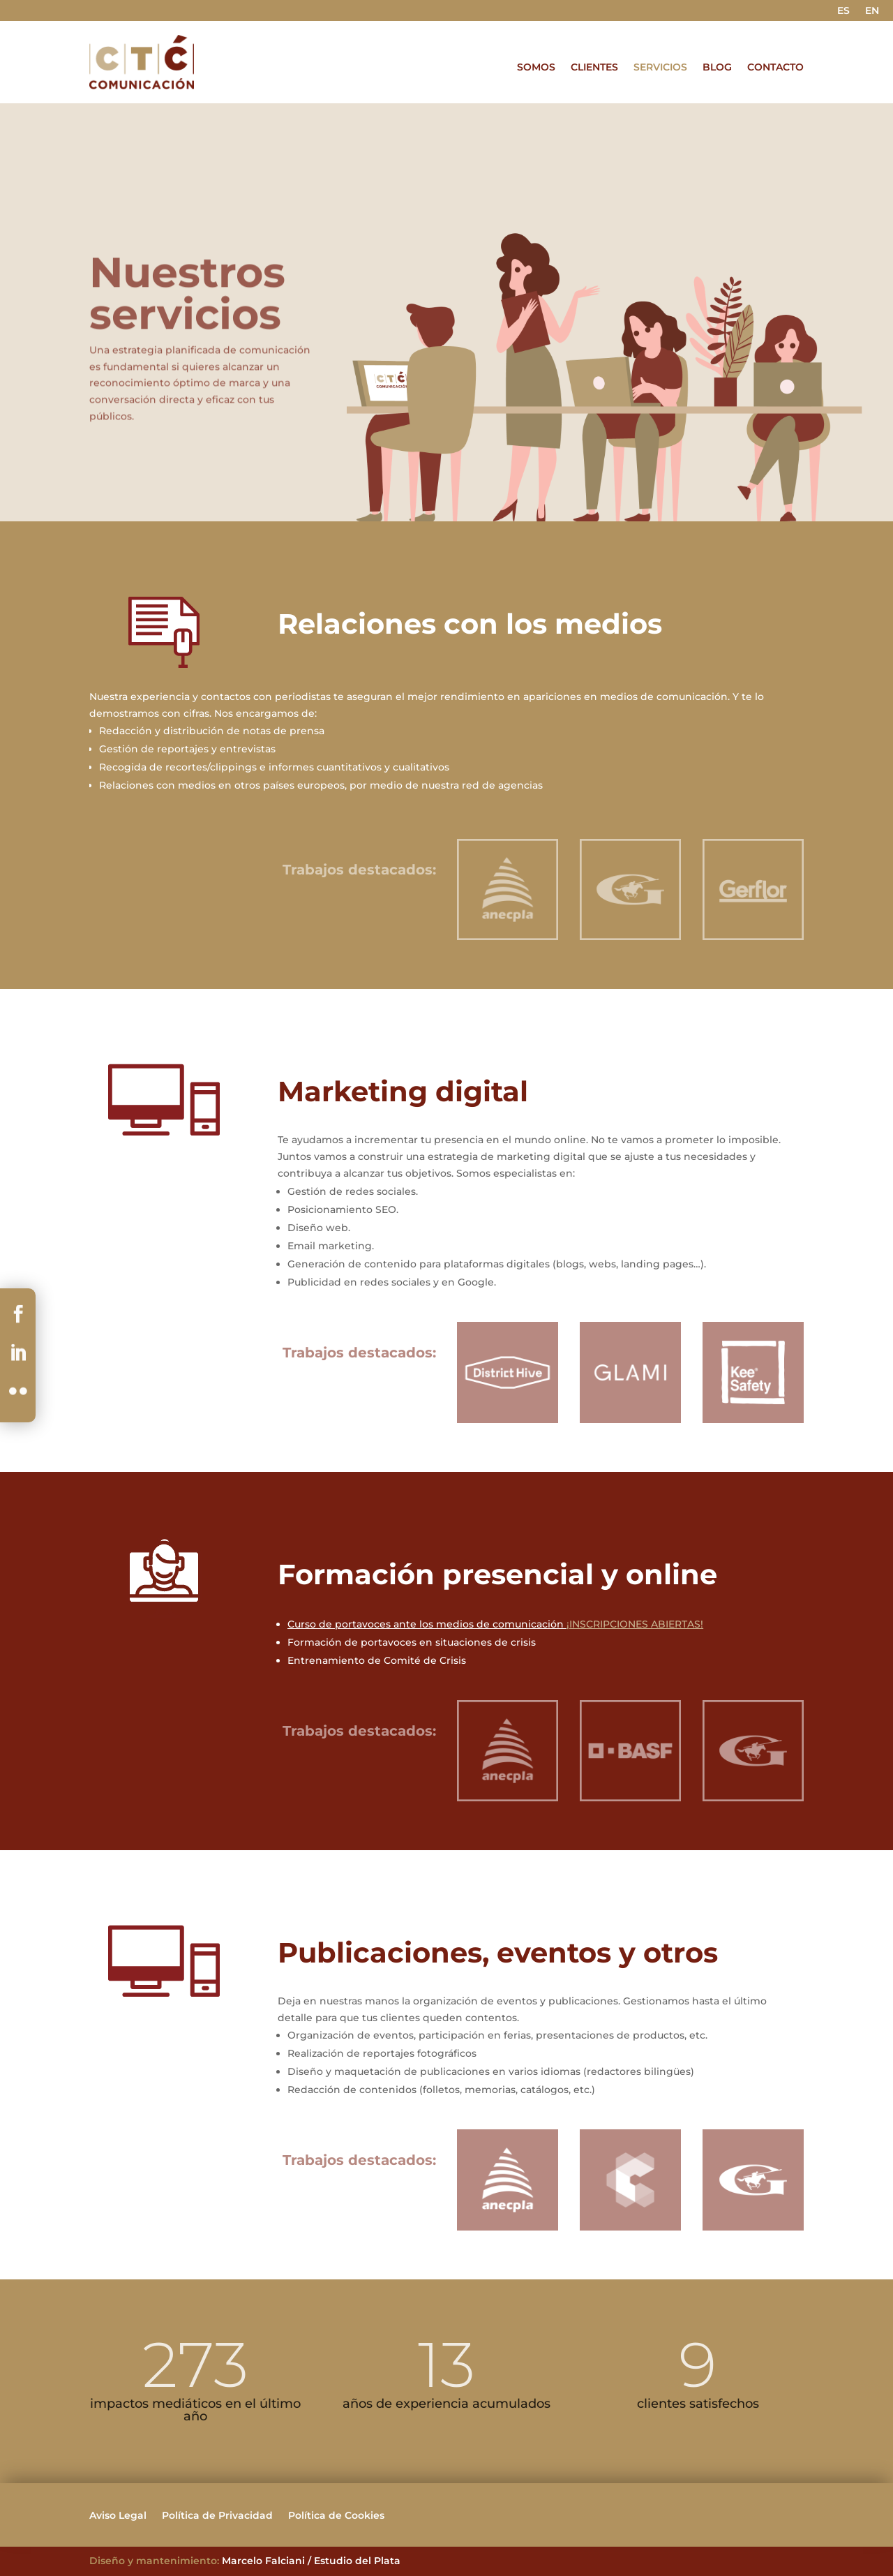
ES (843, 11)
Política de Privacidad (217, 2516)
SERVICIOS (660, 67)
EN (872, 11)
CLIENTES (594, 67)
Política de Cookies (336, 2516)
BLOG (717, 67)
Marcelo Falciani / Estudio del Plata (311, 2560)
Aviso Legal (118, 2516)
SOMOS (536, 67)
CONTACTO (775, 67)
